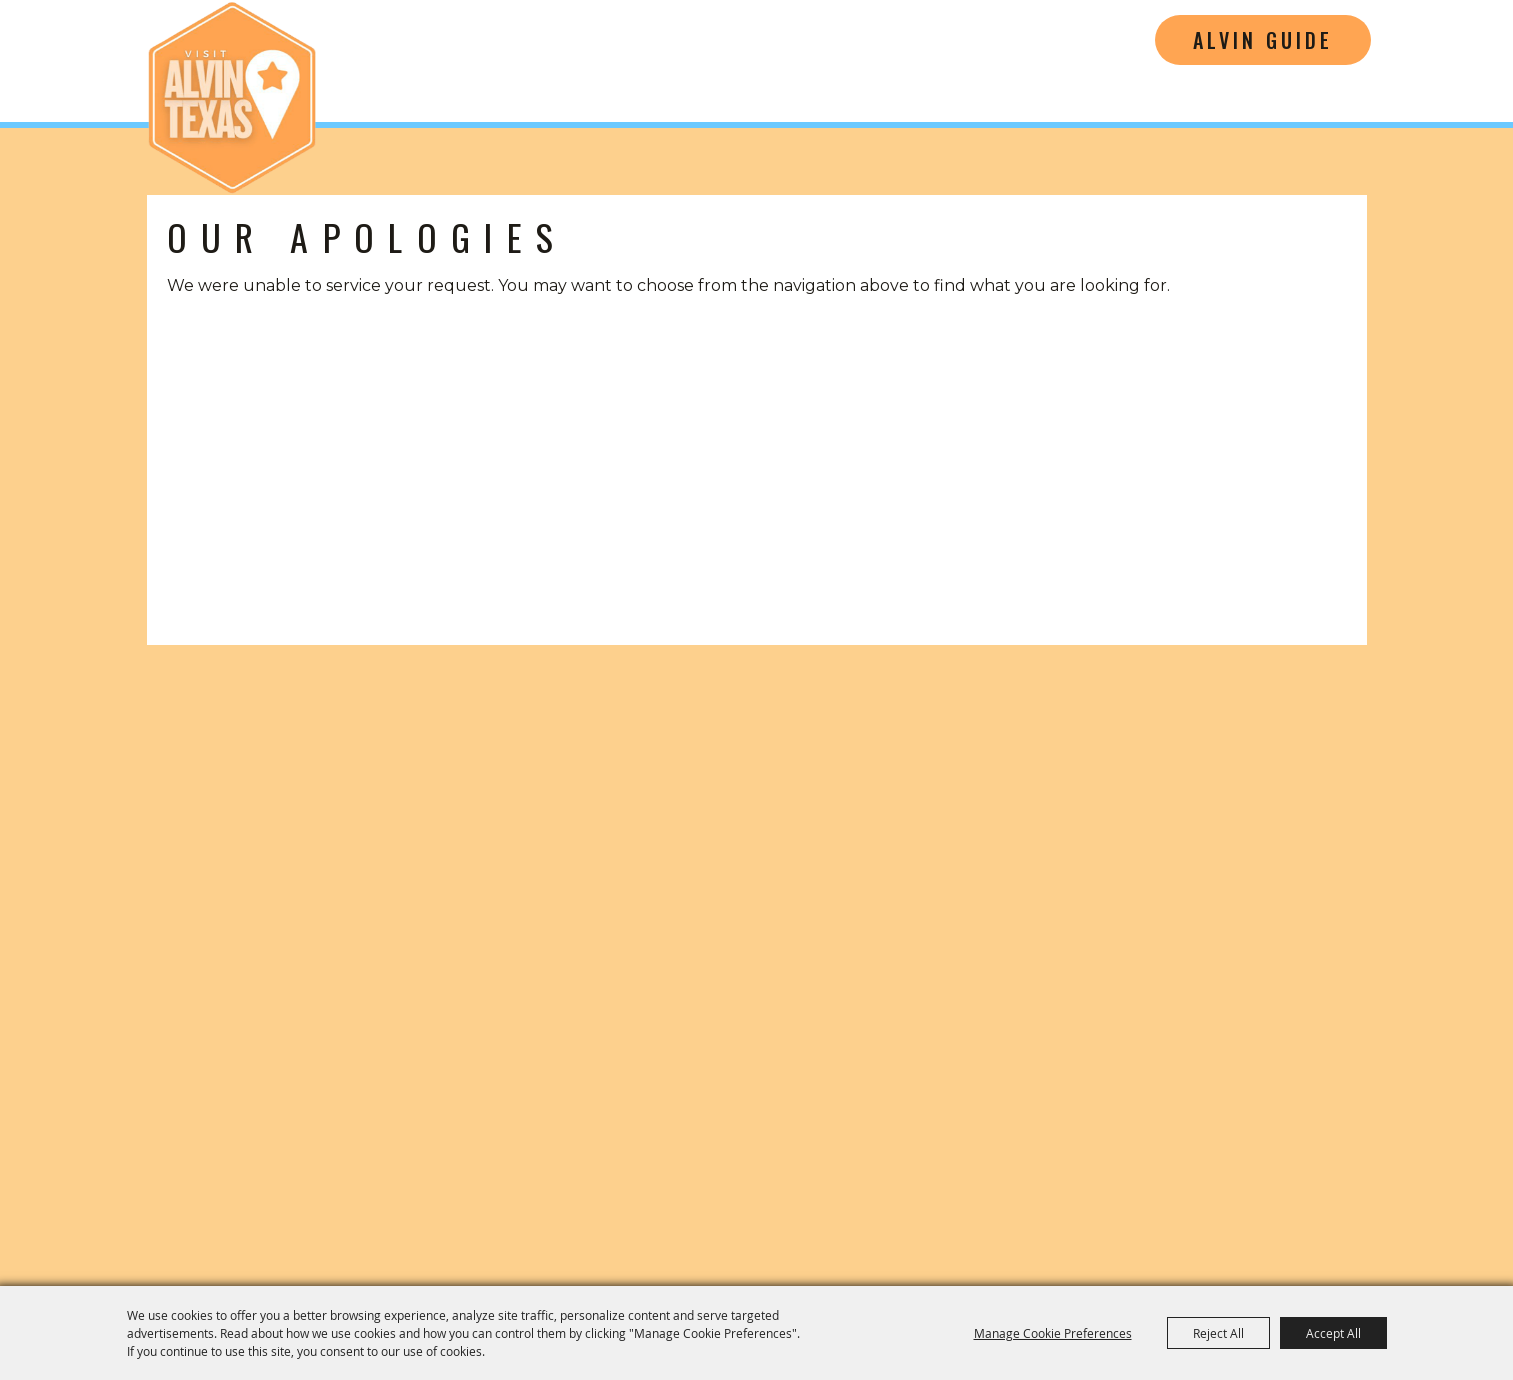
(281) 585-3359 (1171, 979)
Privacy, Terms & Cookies (1305, 1194)
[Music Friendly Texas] (1183, 1101)
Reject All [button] (1218, 1333)
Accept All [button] (1333, 1333)
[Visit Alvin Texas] (1171, 825)
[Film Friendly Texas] (978, 1101)
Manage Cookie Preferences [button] (1053, 1333)
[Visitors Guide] (566, 776)
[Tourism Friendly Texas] (1363, 1101)
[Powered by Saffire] (1427, 1248)
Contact (1051, 1194)
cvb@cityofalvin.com (1171, 1010)
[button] (251, 776)
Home (965, 1194)
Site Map (1147, 1194)
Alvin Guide (1263, 40)
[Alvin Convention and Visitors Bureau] (232, 97)
